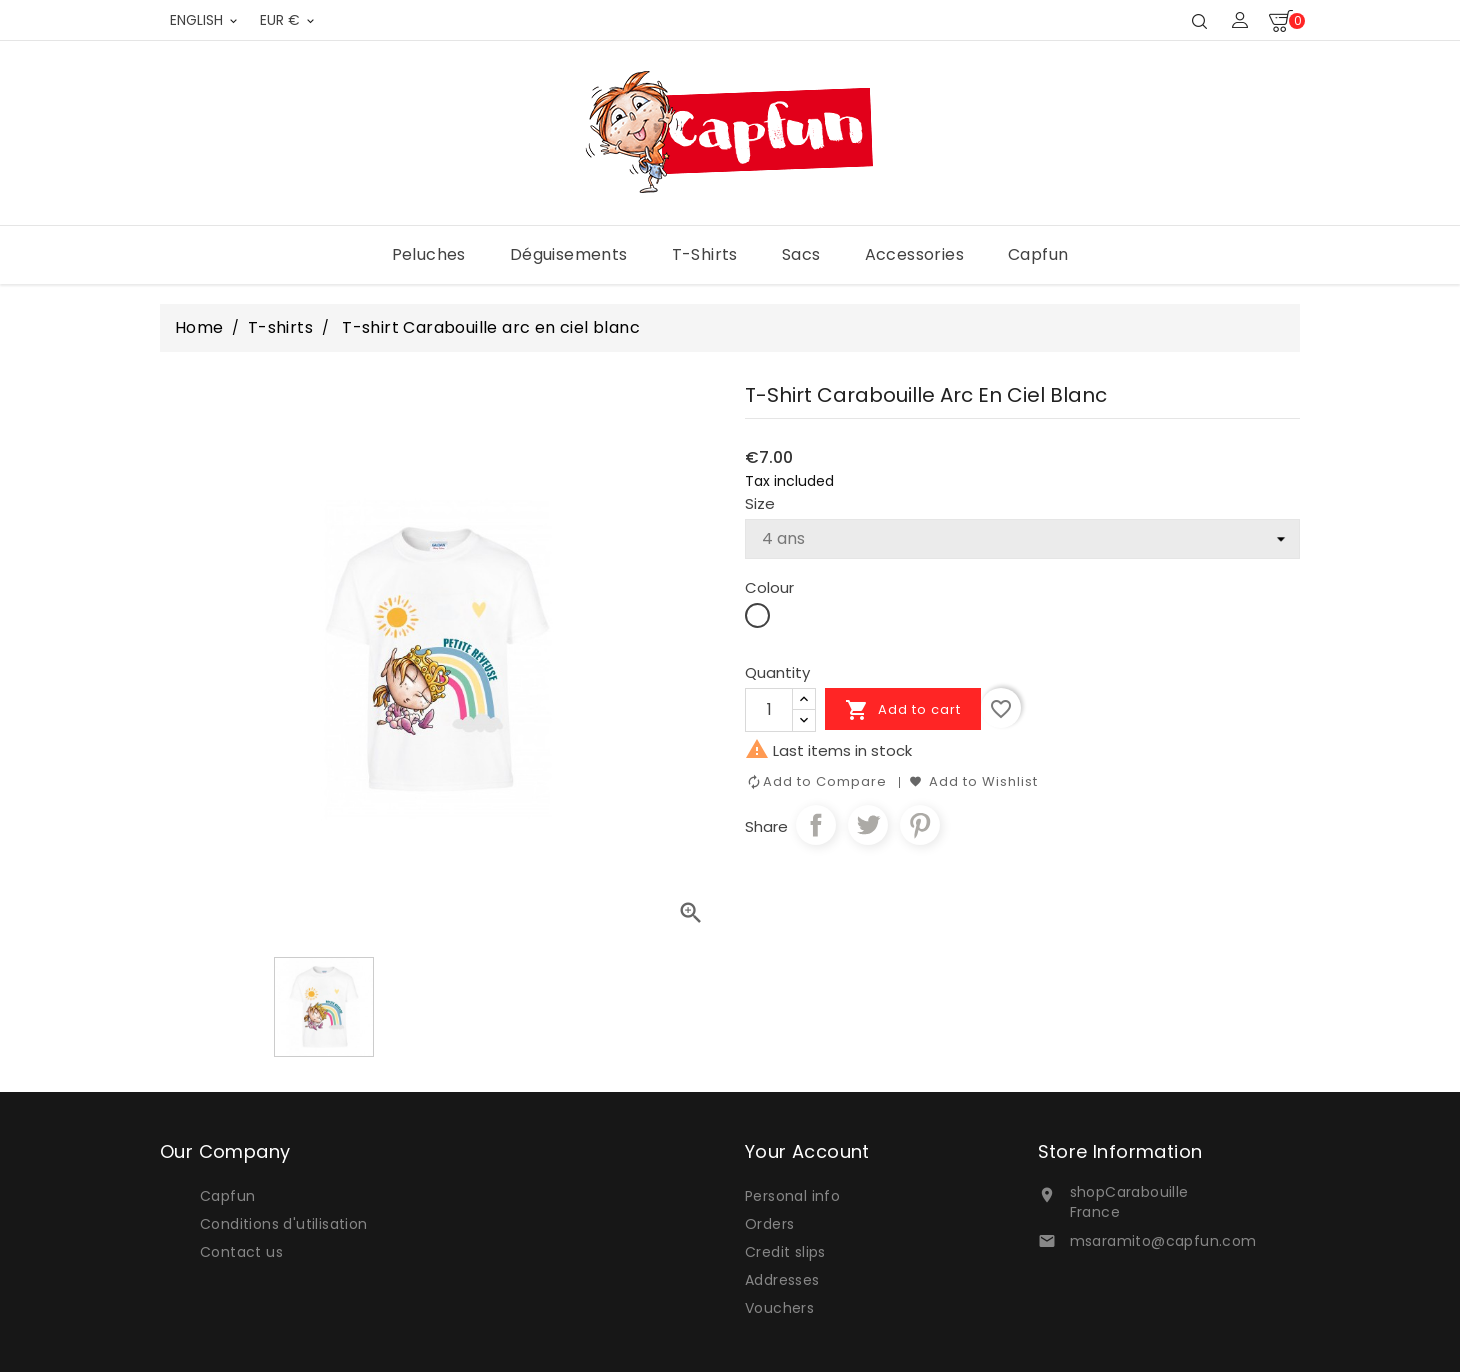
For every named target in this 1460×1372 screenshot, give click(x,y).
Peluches (429, 254)
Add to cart (903, 710)
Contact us (241, 1252)
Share (816, 825)
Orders (769, 1224)
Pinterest (920, 825)
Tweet (868, 825)
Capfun (1038, 254)
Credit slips (785, 1252)
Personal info (792, 1196)
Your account (807, 1151)
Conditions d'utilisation (284, 1224)
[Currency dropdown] (288, 20)
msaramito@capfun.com (1163, 1241)
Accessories (914, 254)
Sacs (801, 254)
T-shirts (705, 254)
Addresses (782, 1280)
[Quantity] (769, 710)
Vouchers (779, 1308)
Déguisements (569, 254)
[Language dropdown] (205, 20)
